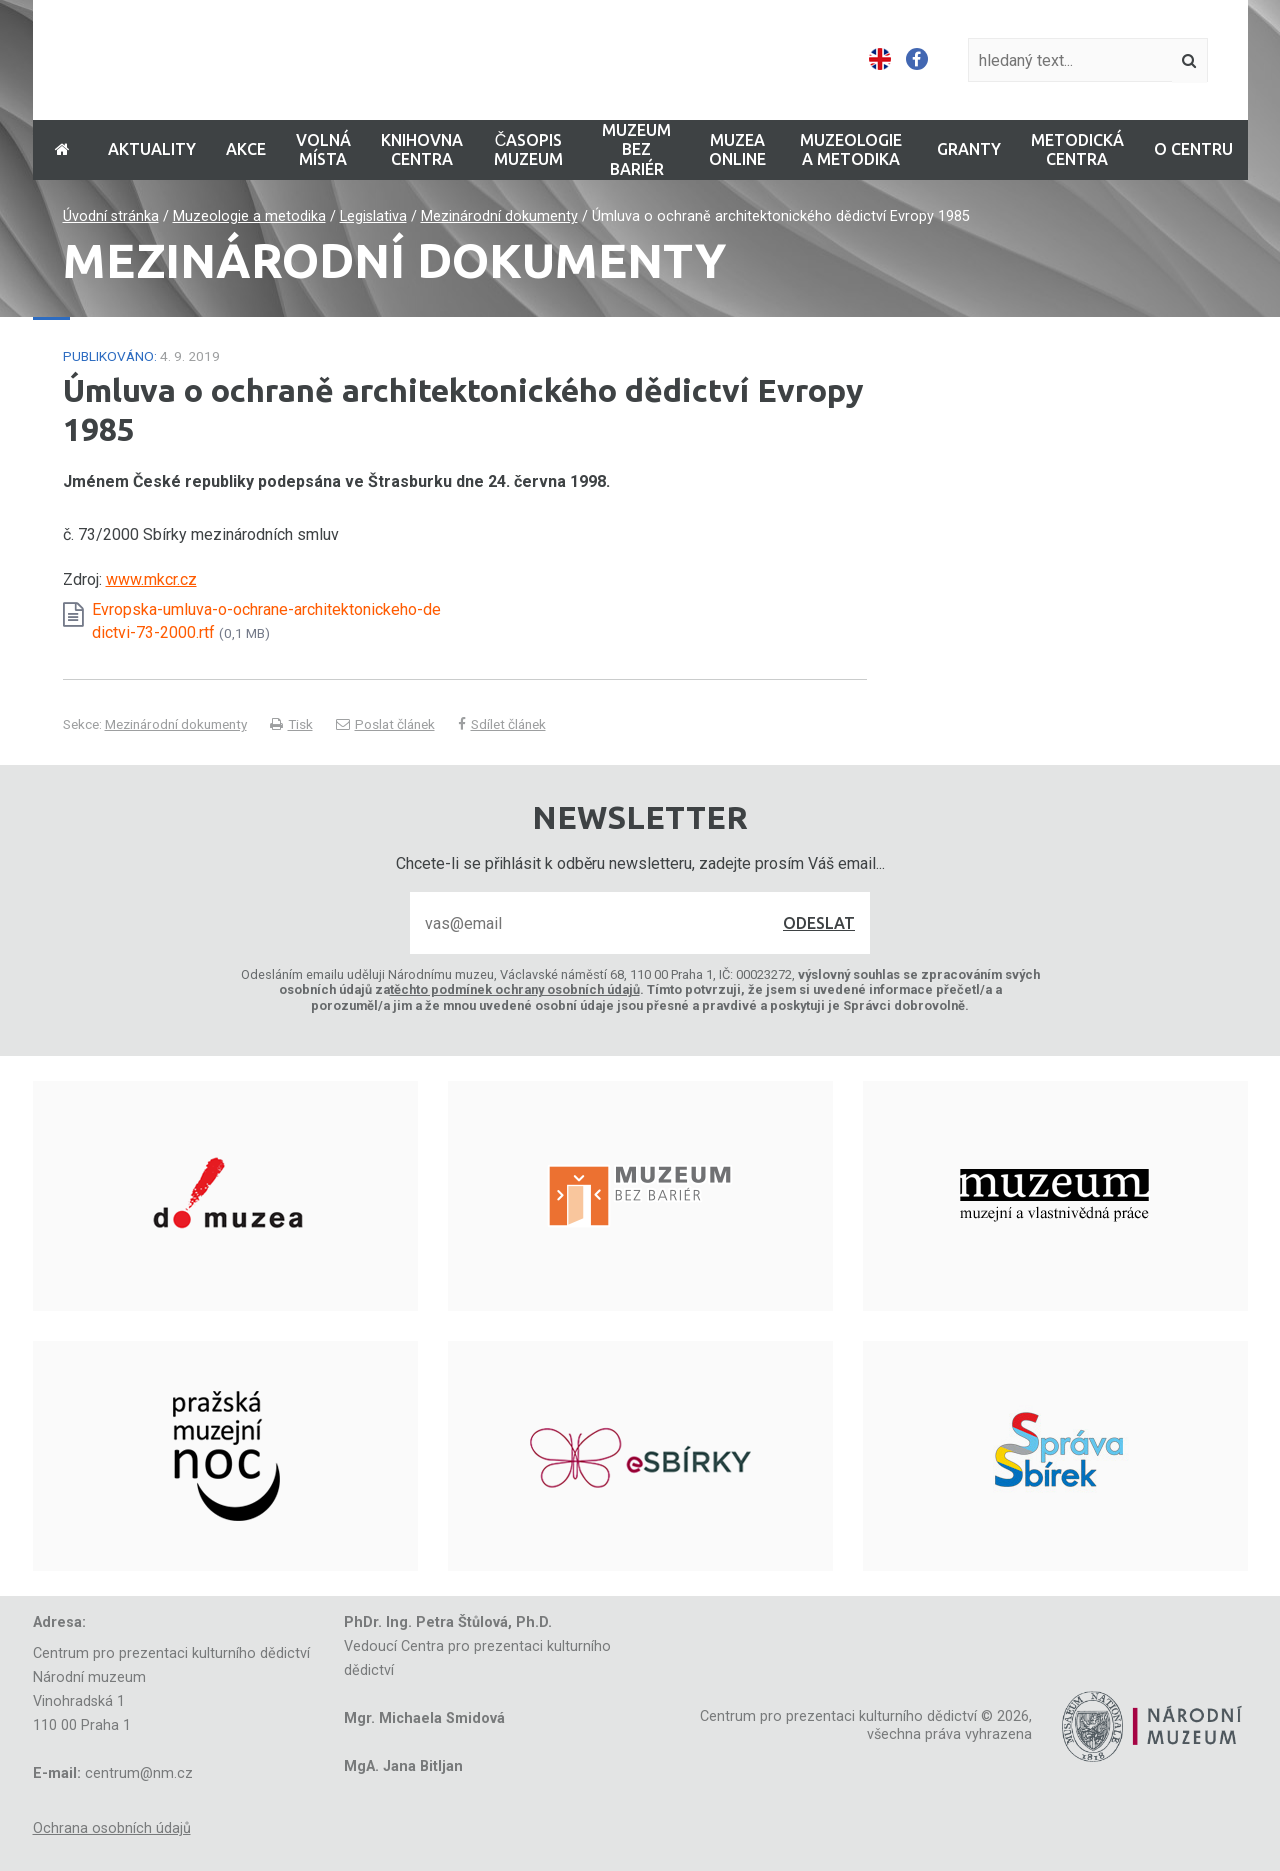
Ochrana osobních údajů (112, 1828)
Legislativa (373, 216)
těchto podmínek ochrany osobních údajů (515, 989)
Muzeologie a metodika (249, 216)
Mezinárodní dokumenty (499, 216)
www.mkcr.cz (151, 579)
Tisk (291, 724)
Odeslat (819, 923)
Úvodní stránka (111, 216)
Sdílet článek (502, 724)
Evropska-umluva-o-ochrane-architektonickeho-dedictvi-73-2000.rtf (266, 620)
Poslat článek (385, 724)
